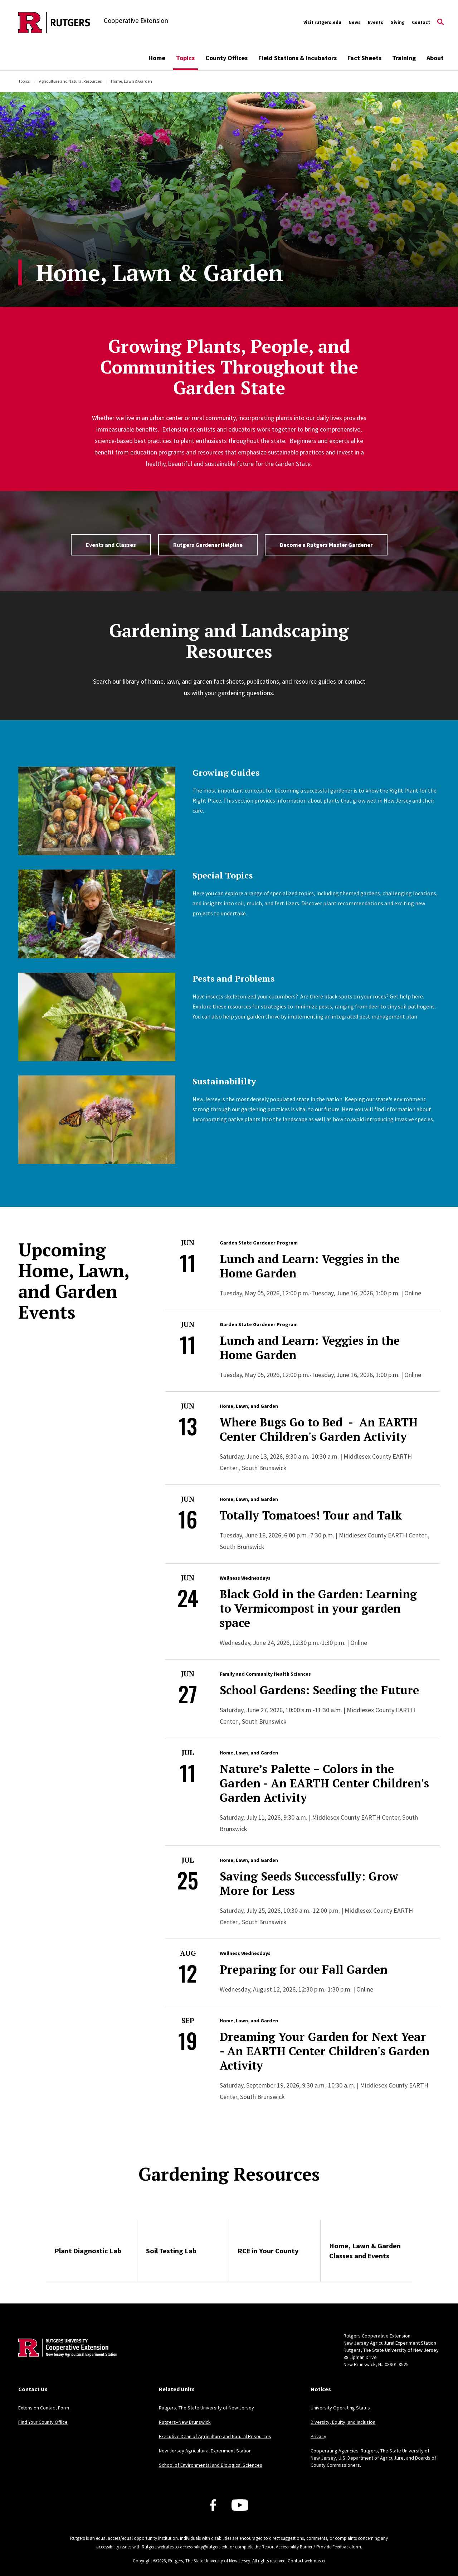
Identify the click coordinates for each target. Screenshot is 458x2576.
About (435, 58)
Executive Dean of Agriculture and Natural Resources (215, 2436)
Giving (397, 22)
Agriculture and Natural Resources (70, 81)
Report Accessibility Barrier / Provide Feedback (306, 2547)
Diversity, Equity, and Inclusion (343, 2422)
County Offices (226, 58)
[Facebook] (213, 2505)
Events (375, 22)
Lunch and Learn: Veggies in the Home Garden (310, 1266)
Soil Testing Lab (171, 2250)
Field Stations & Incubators (297, 58)
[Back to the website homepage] (54, 22)
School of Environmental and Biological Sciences (210, 2465)
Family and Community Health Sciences (265, 1674)
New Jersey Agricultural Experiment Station (205, 2450)
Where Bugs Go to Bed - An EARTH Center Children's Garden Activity (319, 1429)
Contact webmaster (307, 2561)
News (355, 22)
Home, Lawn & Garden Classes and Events (365, 2250)
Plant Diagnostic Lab (87, 2250)
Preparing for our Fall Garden (304, 1969)
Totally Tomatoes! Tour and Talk (311, 1515)
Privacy (318, 2436)
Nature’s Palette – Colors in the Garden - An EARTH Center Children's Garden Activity (324, 1783)
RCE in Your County (268, 2250)
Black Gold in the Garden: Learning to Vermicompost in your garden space (318, 1608)
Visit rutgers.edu (322, 22)
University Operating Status (340, 2407)
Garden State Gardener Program (259, 1242)
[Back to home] (65, 2359)
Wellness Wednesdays (245, 1578)
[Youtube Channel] (240, 2505)
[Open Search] (440, 23)
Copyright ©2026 (149, 2561)
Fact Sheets (364, 58)
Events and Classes (111, 544)
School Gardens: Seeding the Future (319, 1690)
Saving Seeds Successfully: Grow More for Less (309, 1883)
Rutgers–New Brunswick (185, 2422)
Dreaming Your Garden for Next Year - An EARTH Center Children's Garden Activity (324, 2051)
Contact (421, 22)
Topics (185, 58)
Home (156, 58)
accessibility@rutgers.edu (204, 2547)
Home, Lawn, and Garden (249, 1406)
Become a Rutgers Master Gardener (326, 544)
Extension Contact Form (43, 2407)
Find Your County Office (43, 2422)
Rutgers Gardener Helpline (208, 544)
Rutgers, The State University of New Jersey (206, 2407)
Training (404, 58)
